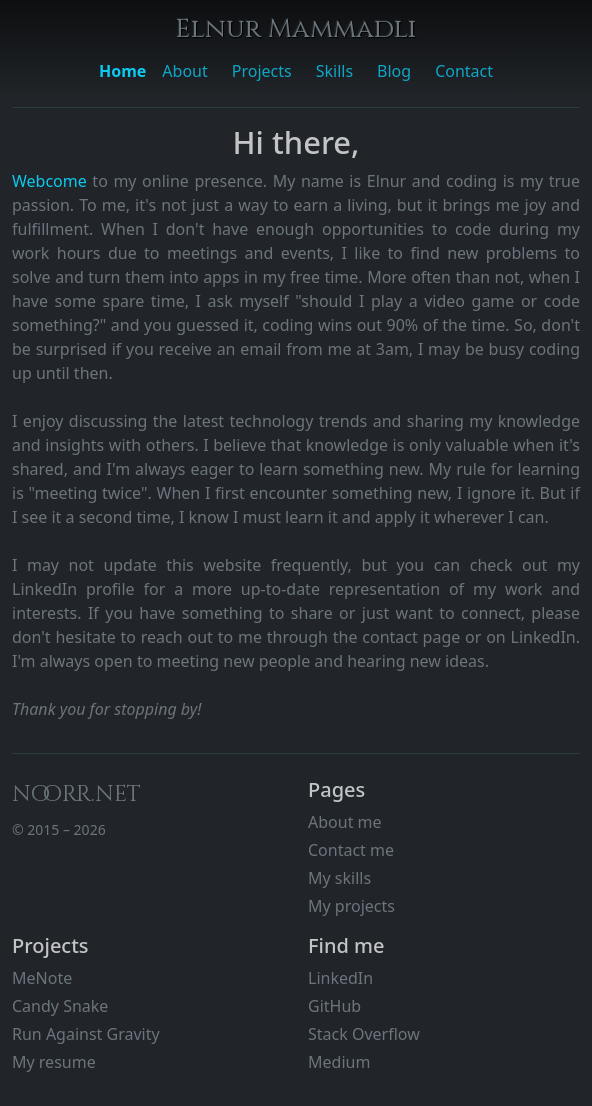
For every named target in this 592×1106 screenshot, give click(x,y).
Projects (262, 71)
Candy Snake (60, 1006)
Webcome (52, 181)
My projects (351, 906)
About (184, 71)
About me (345, 822)
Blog (394, 71)
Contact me (351, 850)
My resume (54, 1062)
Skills (334, 71)
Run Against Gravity (86, 1034)
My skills (339, 878)
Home (122, 71)
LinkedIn (340, 978)
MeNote (42, 978)
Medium (339, 1062)
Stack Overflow (364, 1034)
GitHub (334, 1006)
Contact (464, 71)
